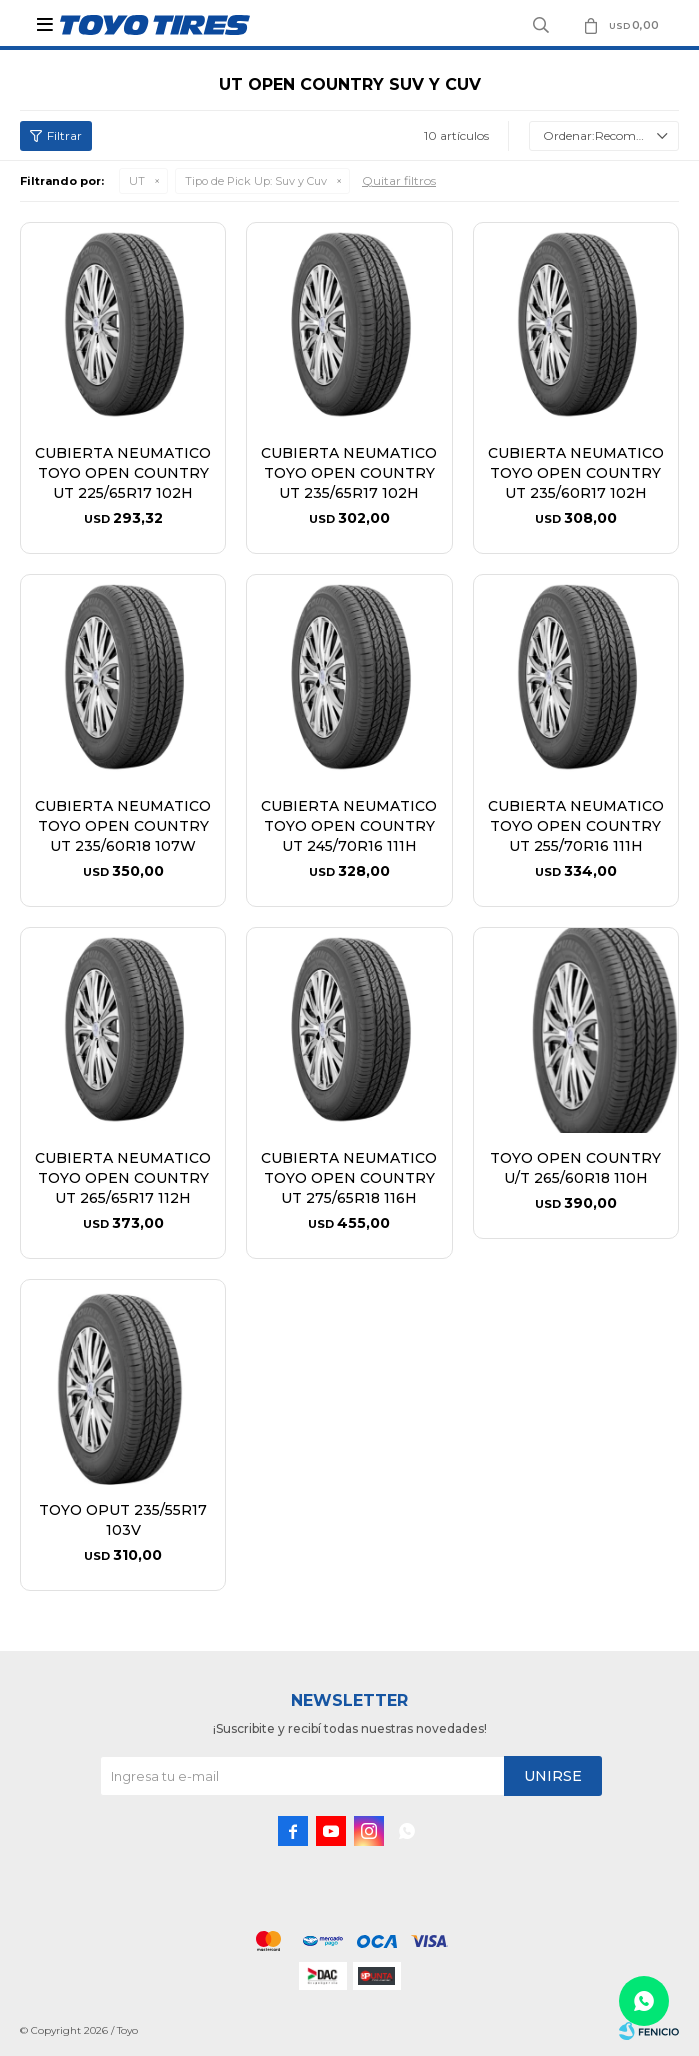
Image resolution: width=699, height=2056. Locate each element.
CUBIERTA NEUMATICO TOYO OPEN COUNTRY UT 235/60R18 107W (123, 826)
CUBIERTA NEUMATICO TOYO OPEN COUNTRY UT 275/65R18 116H (349, 1178)
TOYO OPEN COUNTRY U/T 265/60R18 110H (575, 1168)
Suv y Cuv (256, 181)
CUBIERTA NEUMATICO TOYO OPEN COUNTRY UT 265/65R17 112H (123, 1178)
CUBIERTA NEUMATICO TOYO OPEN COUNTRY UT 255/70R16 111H (576, 826)
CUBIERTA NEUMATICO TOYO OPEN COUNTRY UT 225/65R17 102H (123, 473)
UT (137, 181)
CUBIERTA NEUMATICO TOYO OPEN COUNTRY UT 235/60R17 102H (576, 473)
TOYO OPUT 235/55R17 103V (123, 1520)
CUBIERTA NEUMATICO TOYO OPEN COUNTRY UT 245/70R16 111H (349, 826)
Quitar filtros (399, 180)
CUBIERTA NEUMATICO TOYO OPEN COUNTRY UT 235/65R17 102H (349, 473)
